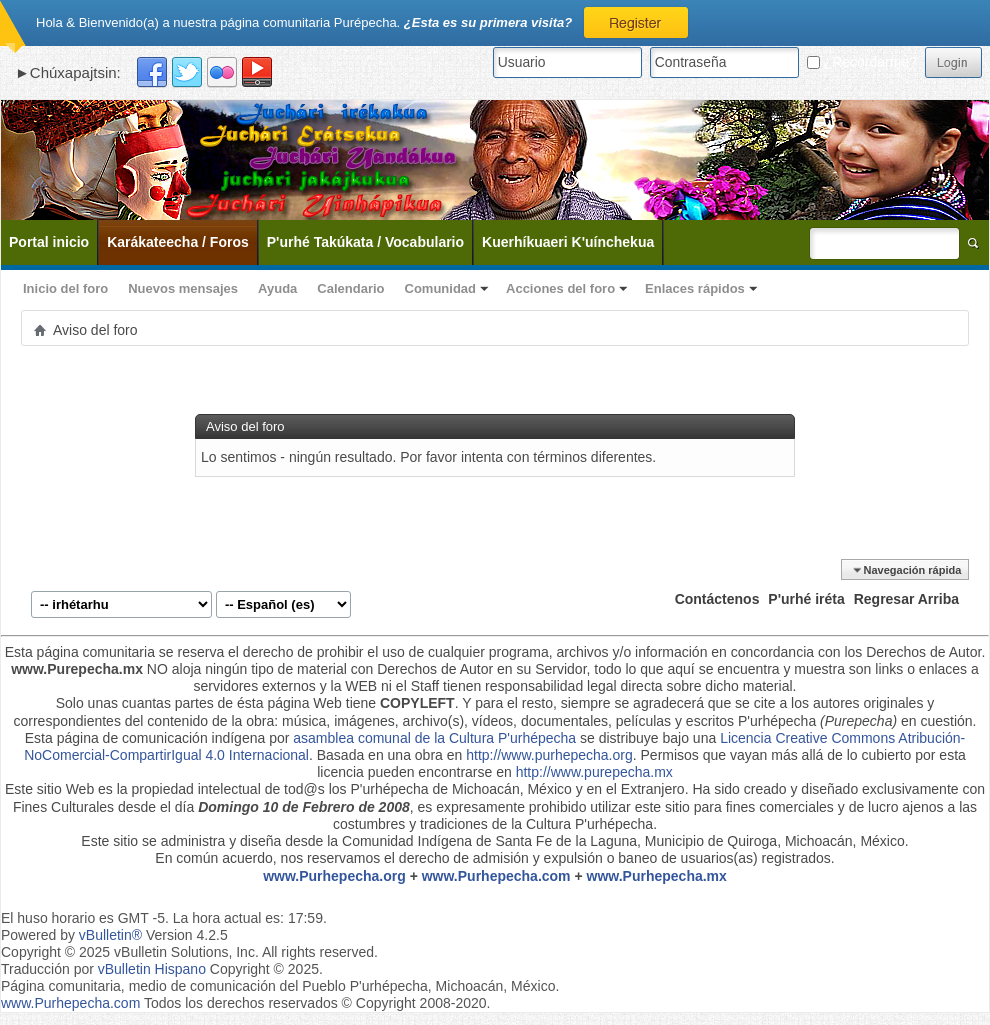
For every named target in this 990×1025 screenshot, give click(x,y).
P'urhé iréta (806, 599)
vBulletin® (110, 935)
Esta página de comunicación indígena (145, 738)
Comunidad (441, 288)
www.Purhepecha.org (334, 876)
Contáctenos (717, 599)
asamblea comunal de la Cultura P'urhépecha (434, 738)
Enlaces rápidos (695, 288)
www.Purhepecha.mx (657, 876)
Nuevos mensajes (183, 288)
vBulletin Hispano (152, 969)
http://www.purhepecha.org (549, 755)
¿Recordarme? (862, 62)
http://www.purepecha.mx (594, 772)
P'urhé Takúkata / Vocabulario (365, 242)
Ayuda (277, 288)
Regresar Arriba (906, 599)
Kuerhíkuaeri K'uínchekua (568, 242)
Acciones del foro (560, 288)
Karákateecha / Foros (178, 242)
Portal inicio (49, 242)
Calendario (350, 288)
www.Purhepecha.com (496, 876)
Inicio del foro (65, 288)
